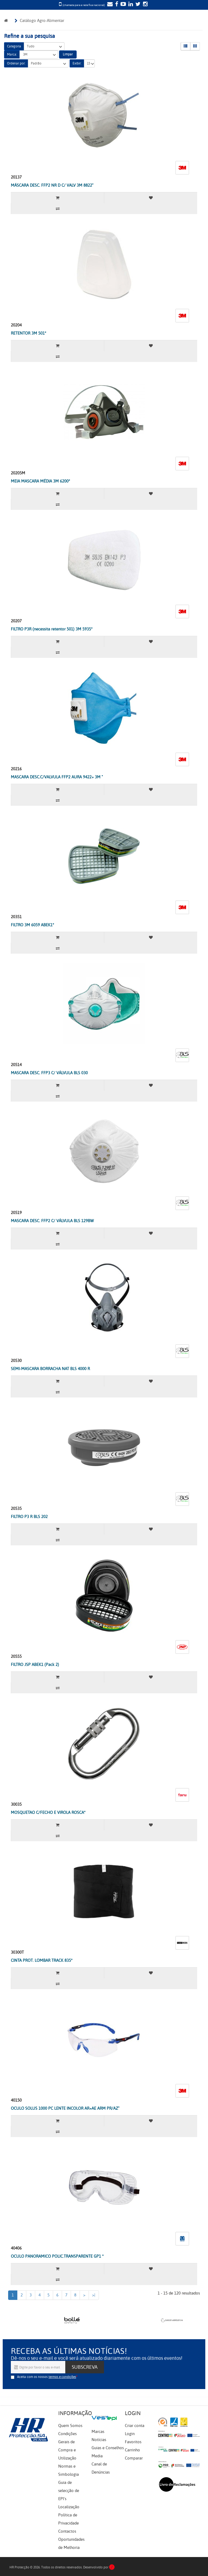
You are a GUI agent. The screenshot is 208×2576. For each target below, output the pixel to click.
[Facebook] (116, 4)
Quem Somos (70, 2426)
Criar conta (134, 2426)
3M (38, 54)
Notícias (99, 2440)
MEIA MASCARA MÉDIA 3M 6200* (40, 481)
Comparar (134, 2458)
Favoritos (133, 2442)
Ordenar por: (16, 63)
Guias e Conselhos (108, 2448)
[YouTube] (122, 4)
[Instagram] (145, 4)
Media (97, 2456)
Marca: (12, 54)
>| (93, 2295)
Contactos (67, 2531)
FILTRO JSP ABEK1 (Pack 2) (35, 1665)
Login (130, 2434)
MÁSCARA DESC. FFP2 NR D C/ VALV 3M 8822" (52, 185)
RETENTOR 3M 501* (28, 333)
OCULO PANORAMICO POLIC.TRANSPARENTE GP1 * (57, 2256)
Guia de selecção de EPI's (68, 2491)
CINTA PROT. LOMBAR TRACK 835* (42, 1960)
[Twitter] (137, 4)
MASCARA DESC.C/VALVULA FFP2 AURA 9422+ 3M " (57, 777)
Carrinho (132, 2450)
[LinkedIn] (130, 4)
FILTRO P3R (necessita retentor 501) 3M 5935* (52, 629)
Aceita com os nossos (46, 2376)
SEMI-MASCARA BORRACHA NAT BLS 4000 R (50, 1369)
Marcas (98, 2432)
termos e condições (62, 2376)
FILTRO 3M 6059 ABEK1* (32, 925)
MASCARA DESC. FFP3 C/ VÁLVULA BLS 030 (49, 1073)
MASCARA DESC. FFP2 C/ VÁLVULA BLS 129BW (52, 1221)
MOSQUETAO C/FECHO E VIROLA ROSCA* (48, 1813)
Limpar (68, 54)
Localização (68, 2507)
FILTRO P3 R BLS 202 (29, 1517)
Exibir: (77, 63)
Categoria (14, 46)
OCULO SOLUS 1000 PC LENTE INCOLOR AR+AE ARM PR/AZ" (65, 2108)
